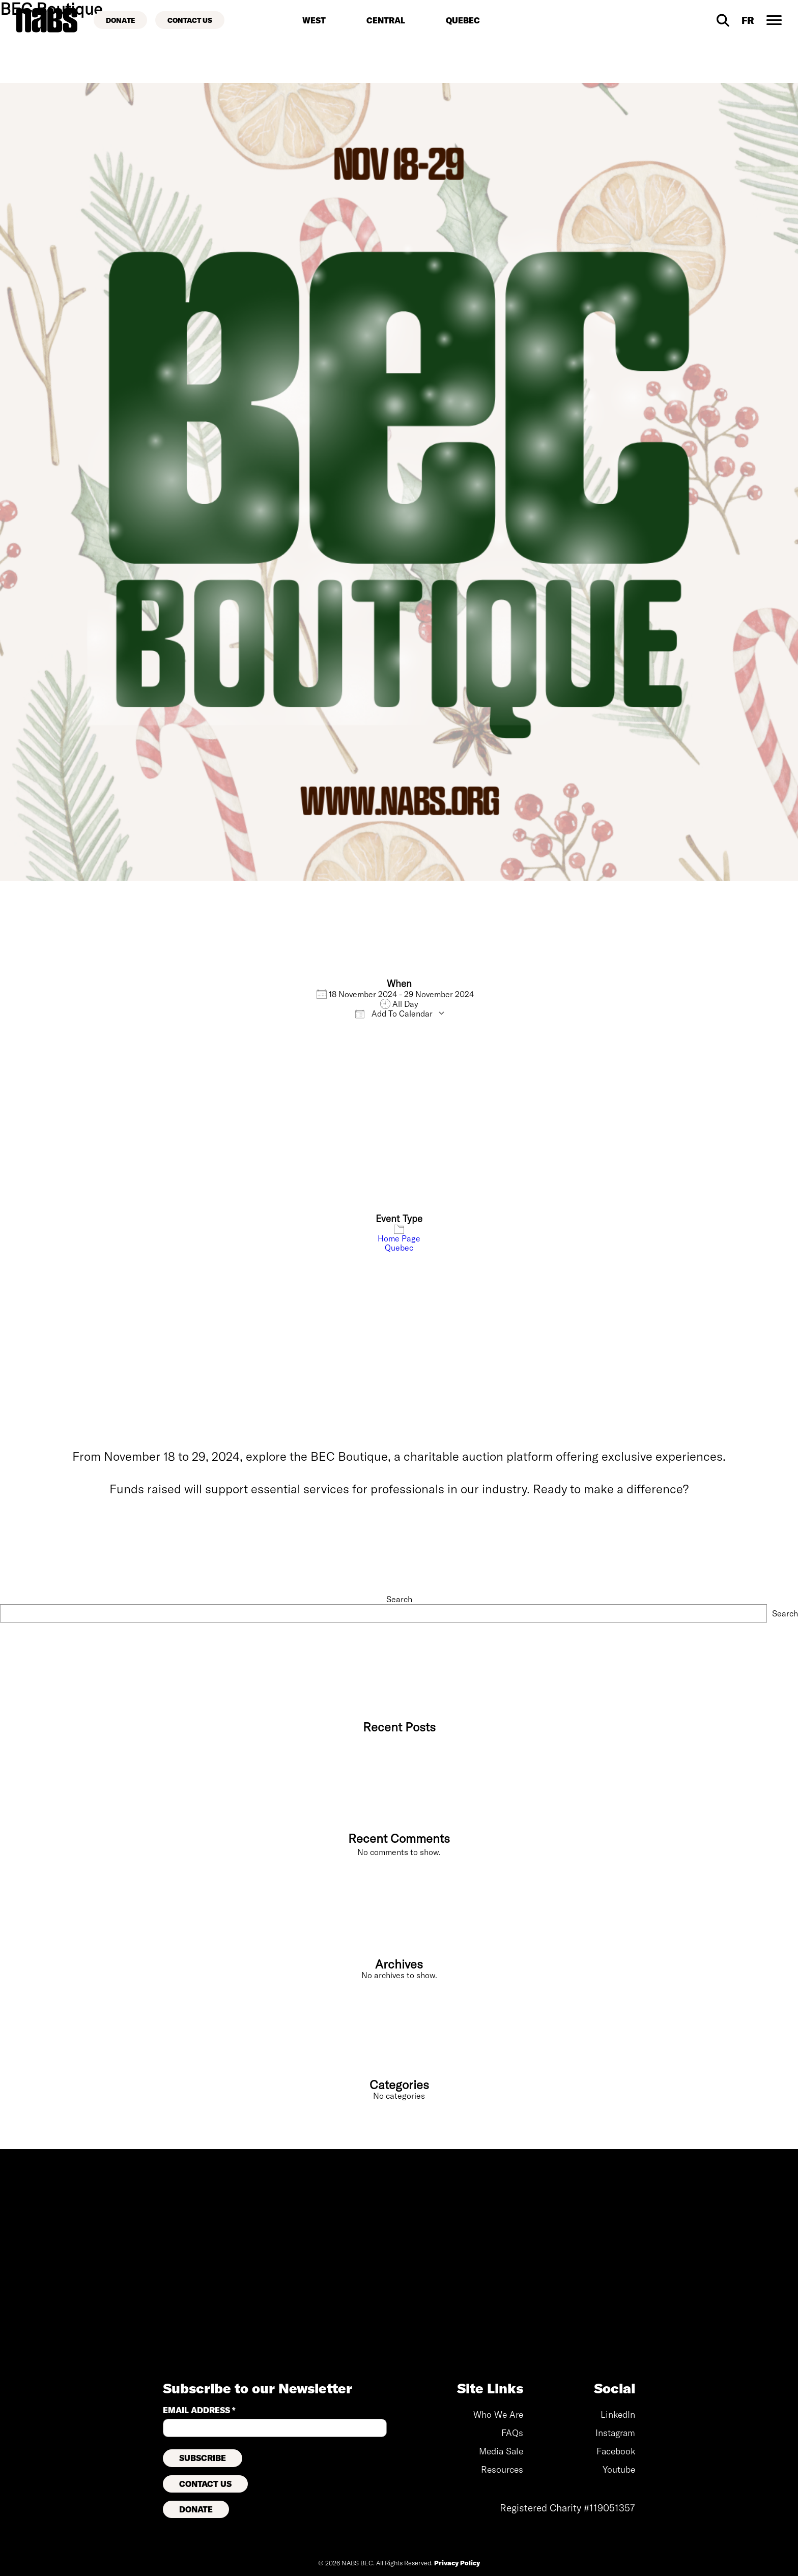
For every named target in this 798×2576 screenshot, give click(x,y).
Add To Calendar (394, 1013)
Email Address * (199, 2410)
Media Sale (501, 2451)
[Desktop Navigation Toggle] (774, 20)
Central (385, 20)
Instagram (615, 2433)
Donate (196, 2509)
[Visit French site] (748, 20)
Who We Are (498, 2414)
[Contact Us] (189, 20)
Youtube (619, 2469)
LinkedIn (618, 2414)
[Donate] (120, 20)
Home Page (399, 1238)
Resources (502, 2469)
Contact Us (205, 2484)
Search (399, 1599)
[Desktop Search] (723, 20)
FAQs (512, 2433)
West (314, 20)
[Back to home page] (46, 20)
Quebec (463, 20)
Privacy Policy (457, 2563)
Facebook (615, 2451)
